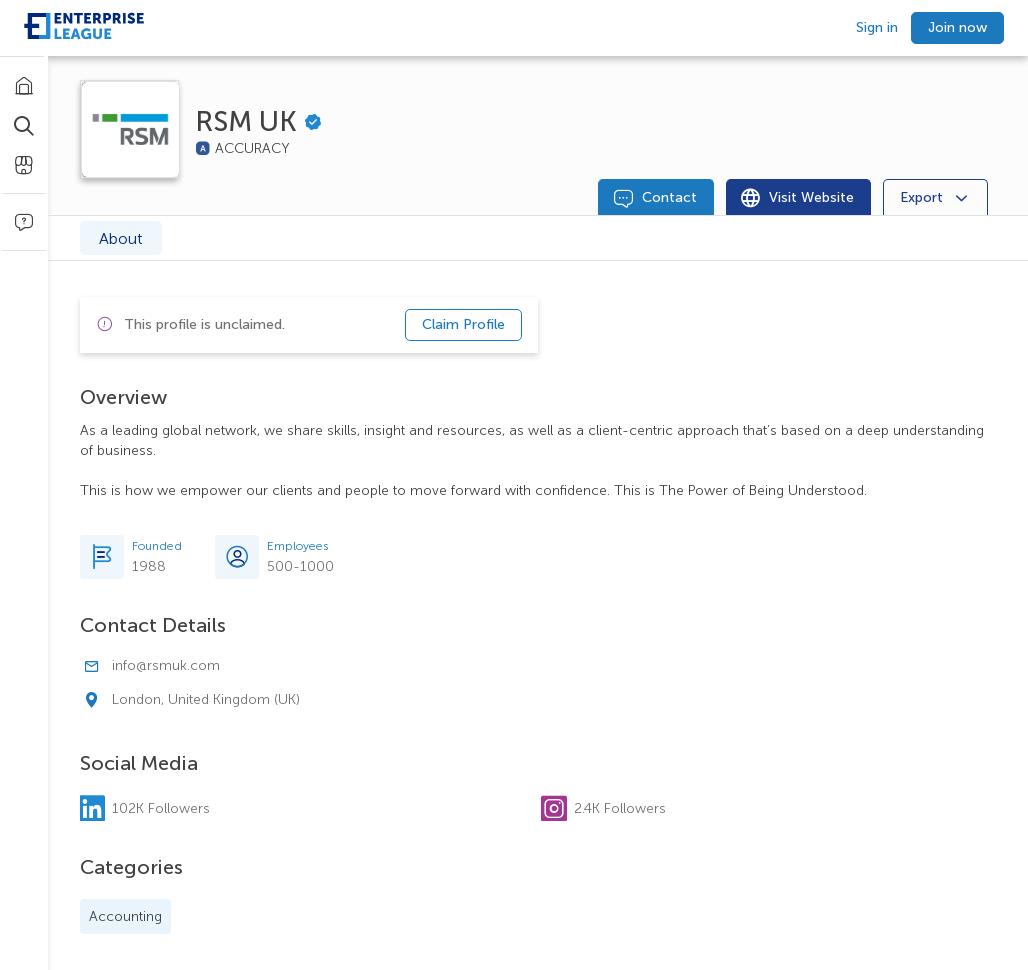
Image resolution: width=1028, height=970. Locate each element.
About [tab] (121, 238)
